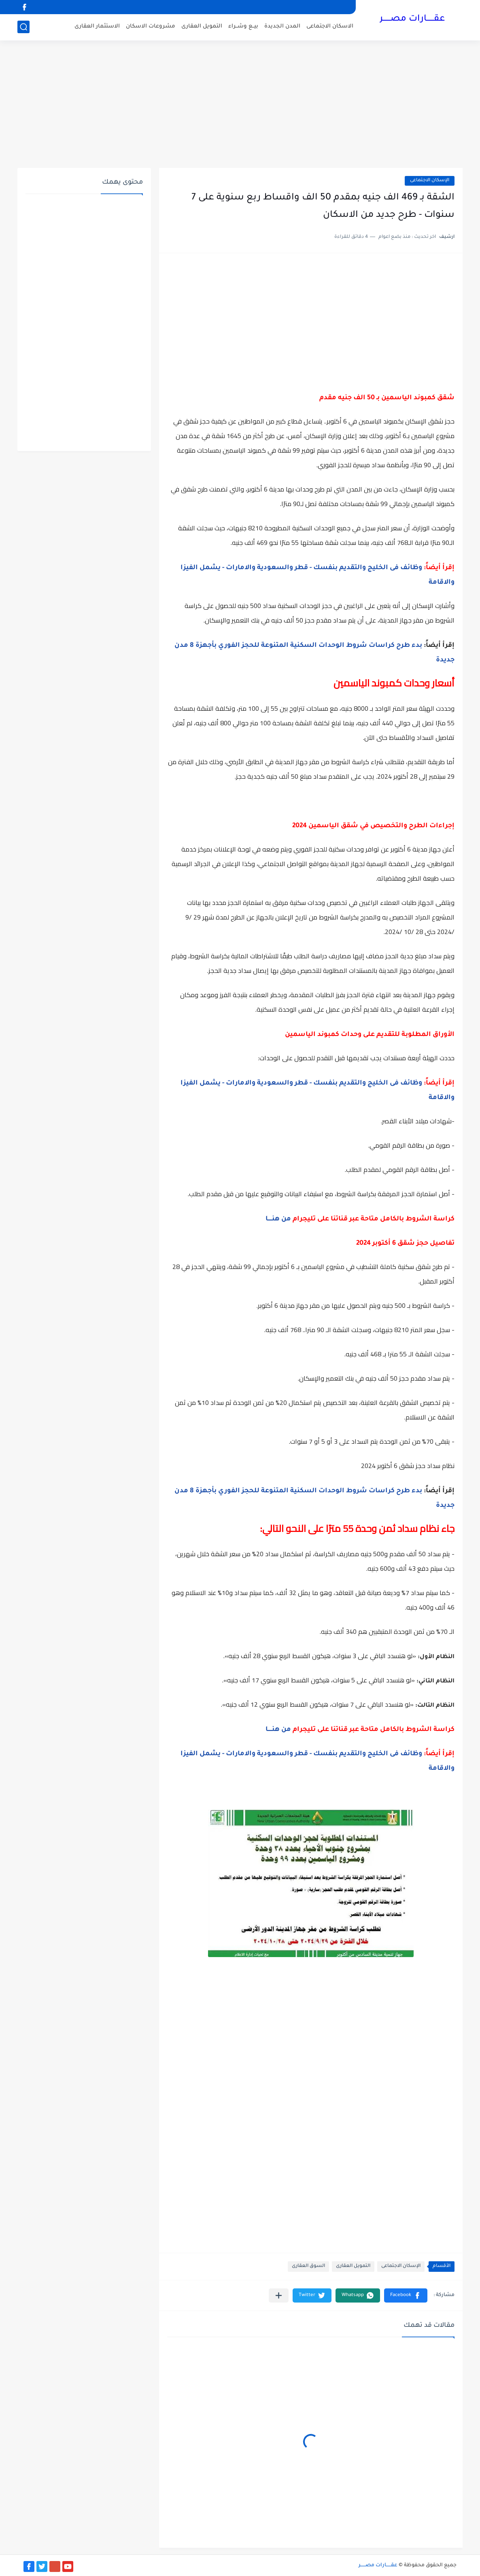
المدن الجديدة (282, 26)
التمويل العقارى (201, 26)
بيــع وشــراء (243, 26)
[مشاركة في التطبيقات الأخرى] (279, 2295)
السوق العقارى (308, 2266)
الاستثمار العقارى (97, 26)
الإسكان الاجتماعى (429, 180)
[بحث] (23, 27)
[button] (405, 2295)
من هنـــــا (278, 1219)
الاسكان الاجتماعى (329, 26)
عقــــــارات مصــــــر (412, 19)
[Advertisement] (240, 105)
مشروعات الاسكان (150, 26)
